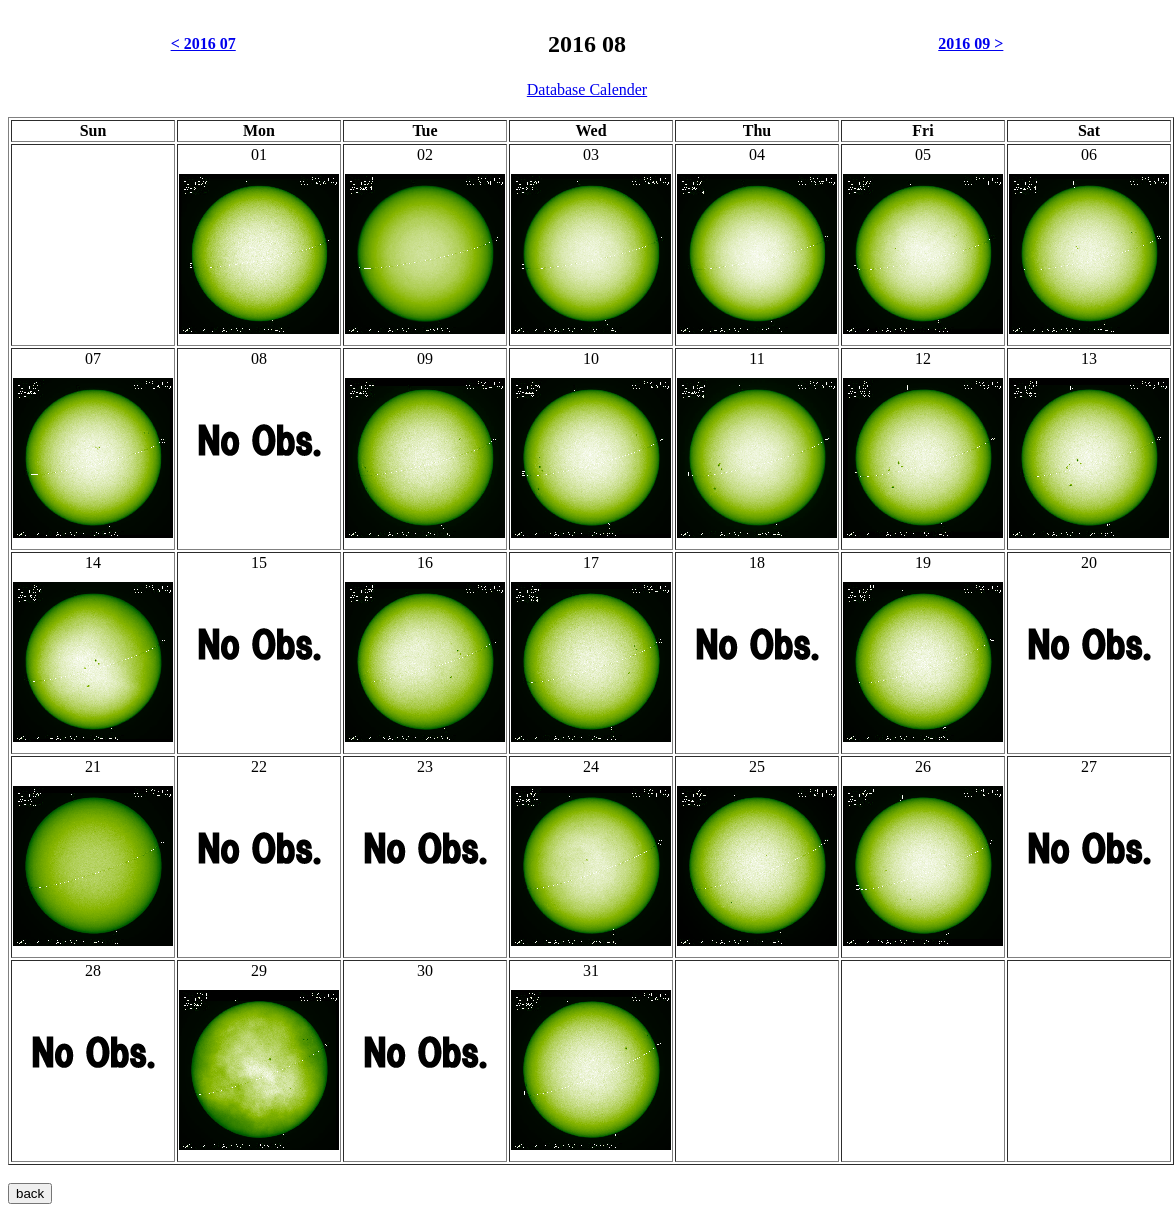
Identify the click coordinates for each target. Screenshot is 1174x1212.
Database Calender (587, 89)
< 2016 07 (203, 43)
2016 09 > (970, 43)
